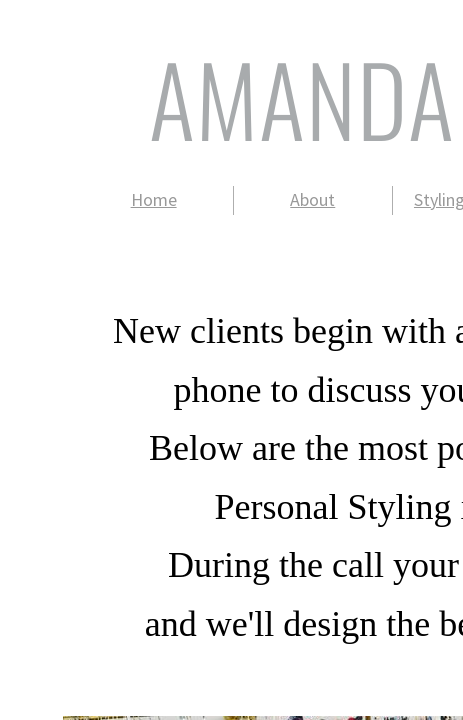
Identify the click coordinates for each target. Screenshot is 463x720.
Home (154, 199)
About (312, 199)
